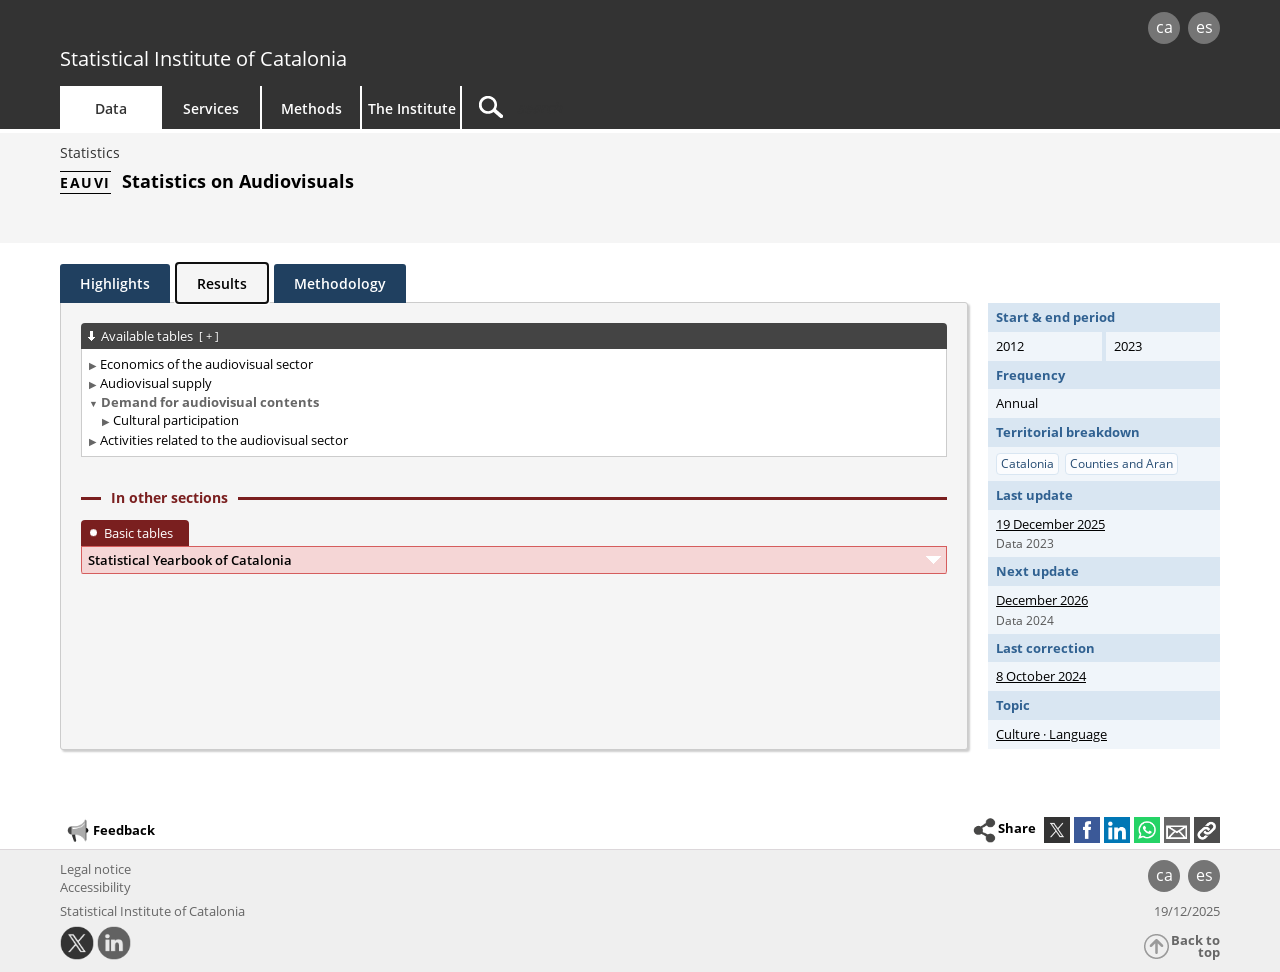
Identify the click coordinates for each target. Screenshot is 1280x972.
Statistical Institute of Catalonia (203, 58)
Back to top (1195, 946)
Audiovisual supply (156, 383)
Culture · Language (1051, 734)
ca (1164, 27)
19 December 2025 (1050, 524)
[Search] (632, 107)
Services (211, 108)
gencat (292, 29)
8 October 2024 (1041, 676)
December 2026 (1042, 600)
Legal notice (95, 869)
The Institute (412, 108)
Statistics (90, 152)
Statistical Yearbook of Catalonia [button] (190, 560)
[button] (1207, 830)
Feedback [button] (110, 831)
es (1204, 27)
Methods (311, 108)
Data (111, 108)
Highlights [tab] (115, 283)
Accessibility (95, 887)
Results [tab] (222, 283)
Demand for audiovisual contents (210, 402)
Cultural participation (176, 420)
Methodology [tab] (340, 283)
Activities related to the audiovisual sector (224, 440)
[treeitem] (510, 364)
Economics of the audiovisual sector (206, 364)
